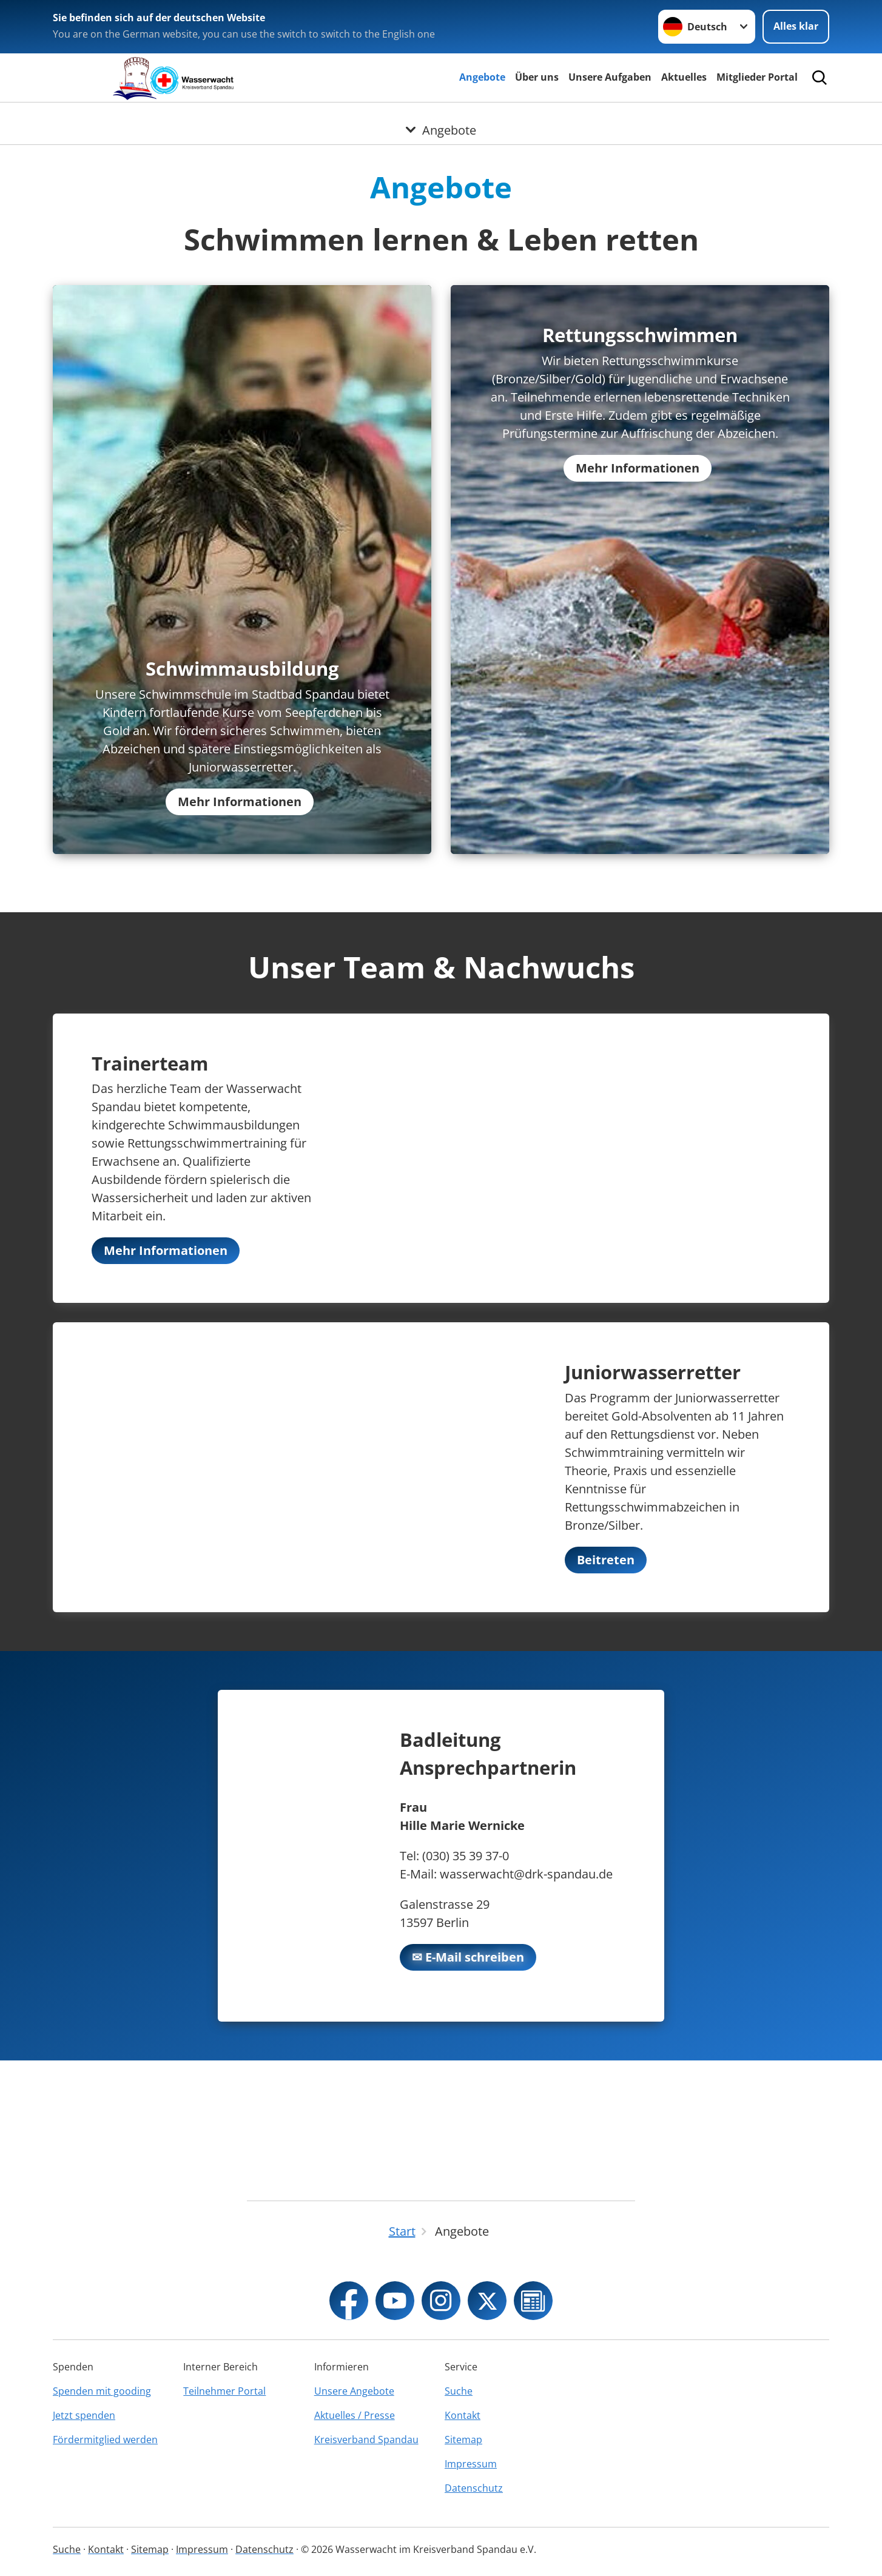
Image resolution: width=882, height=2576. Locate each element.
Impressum (471, 2463)
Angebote (482, 77)
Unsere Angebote (354, 2391)
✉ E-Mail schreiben (468, 2087)
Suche (459, 2391)
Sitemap (463, 2439)
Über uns (537, 77)
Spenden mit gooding (102, 2391)
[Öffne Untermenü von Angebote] (441, 117)
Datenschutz (474, 2488)
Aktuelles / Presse (354, 2415)
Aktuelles (684, 77)
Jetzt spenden (84, 2415)
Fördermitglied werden (105, 2439)
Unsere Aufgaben (609, 77)
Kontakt (462, 2415)
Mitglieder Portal (757, 77)
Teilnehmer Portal (224, 2391)
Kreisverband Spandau (366, 2439)
